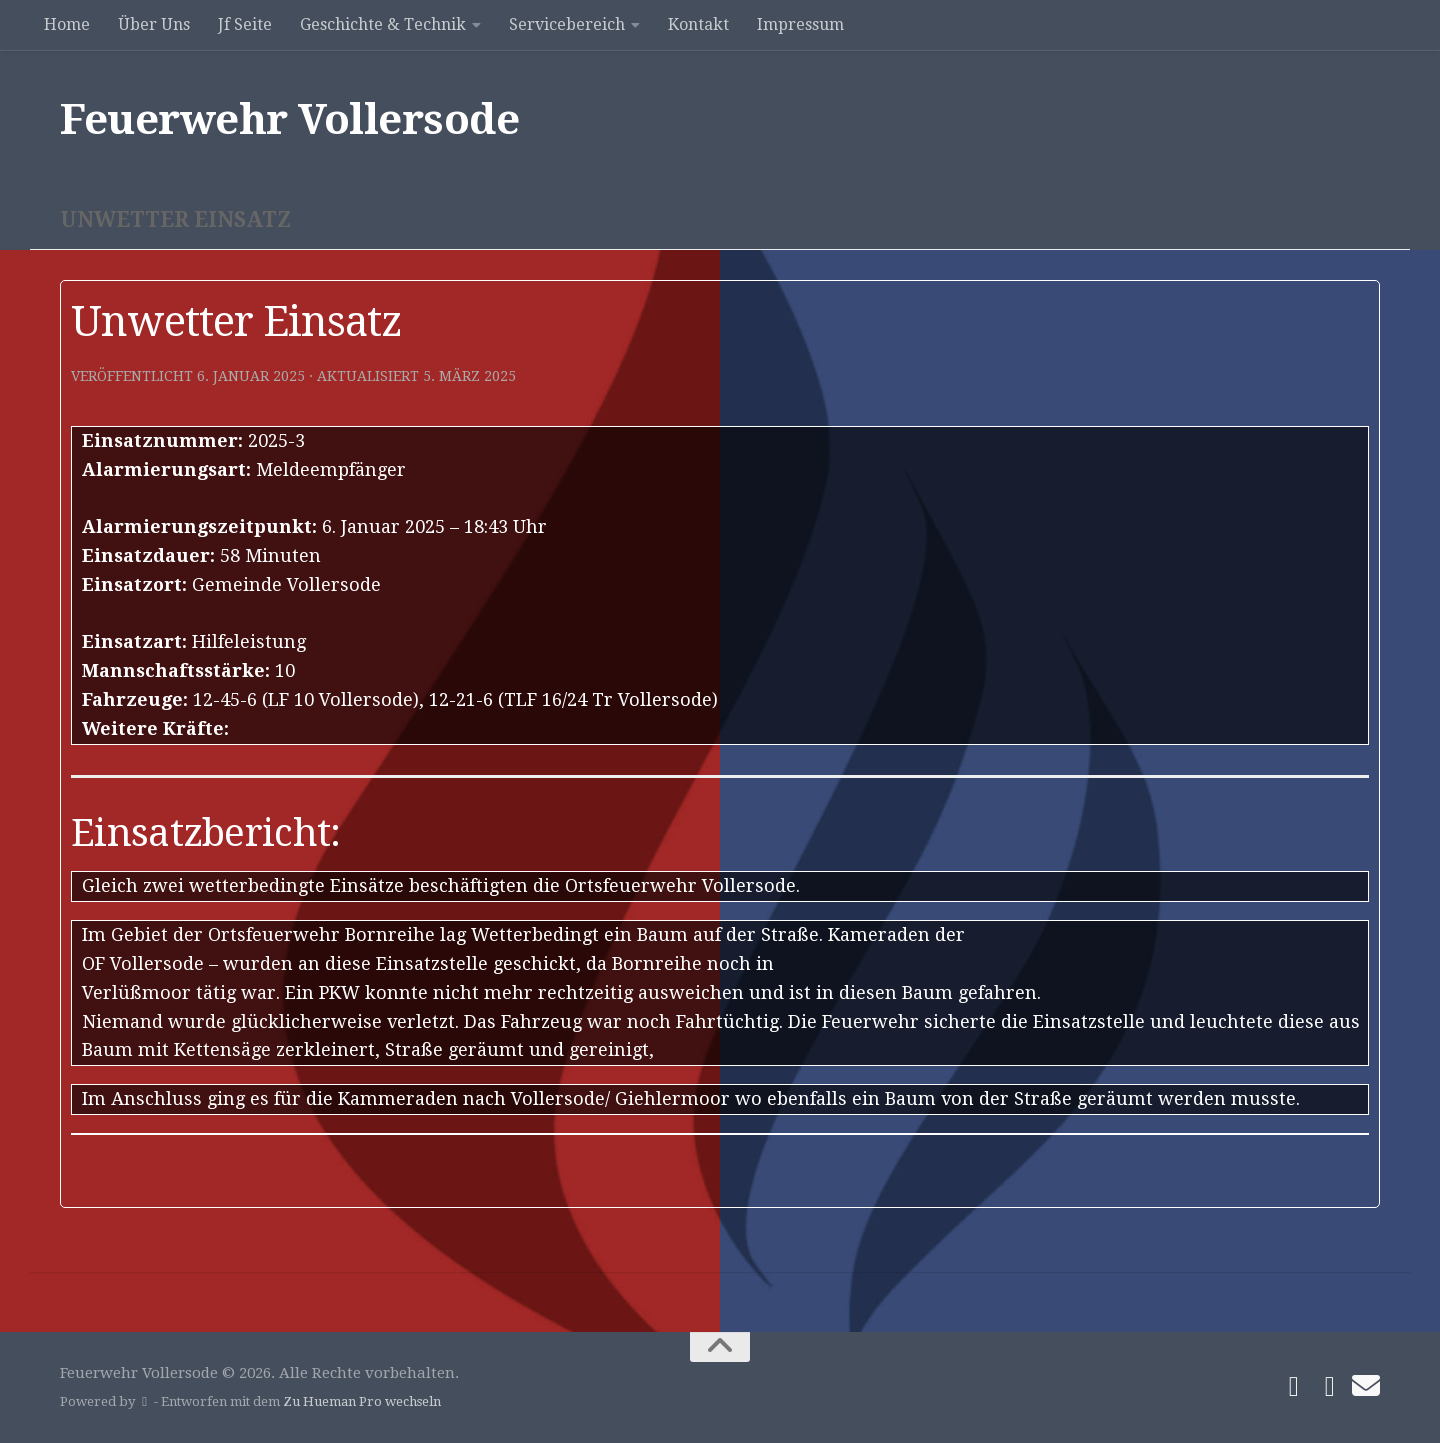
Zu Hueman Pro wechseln (362, 1401)
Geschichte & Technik (383, 24)
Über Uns (154, 24)
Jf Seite (245, 24)
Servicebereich (567, 24)
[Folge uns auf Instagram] (1330, 1387)
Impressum (800, 24)
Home (67, 24)
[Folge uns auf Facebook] (1294, 1387)
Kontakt (698, 24)
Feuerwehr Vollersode (289, 119)
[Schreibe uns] (1366, 1386)
